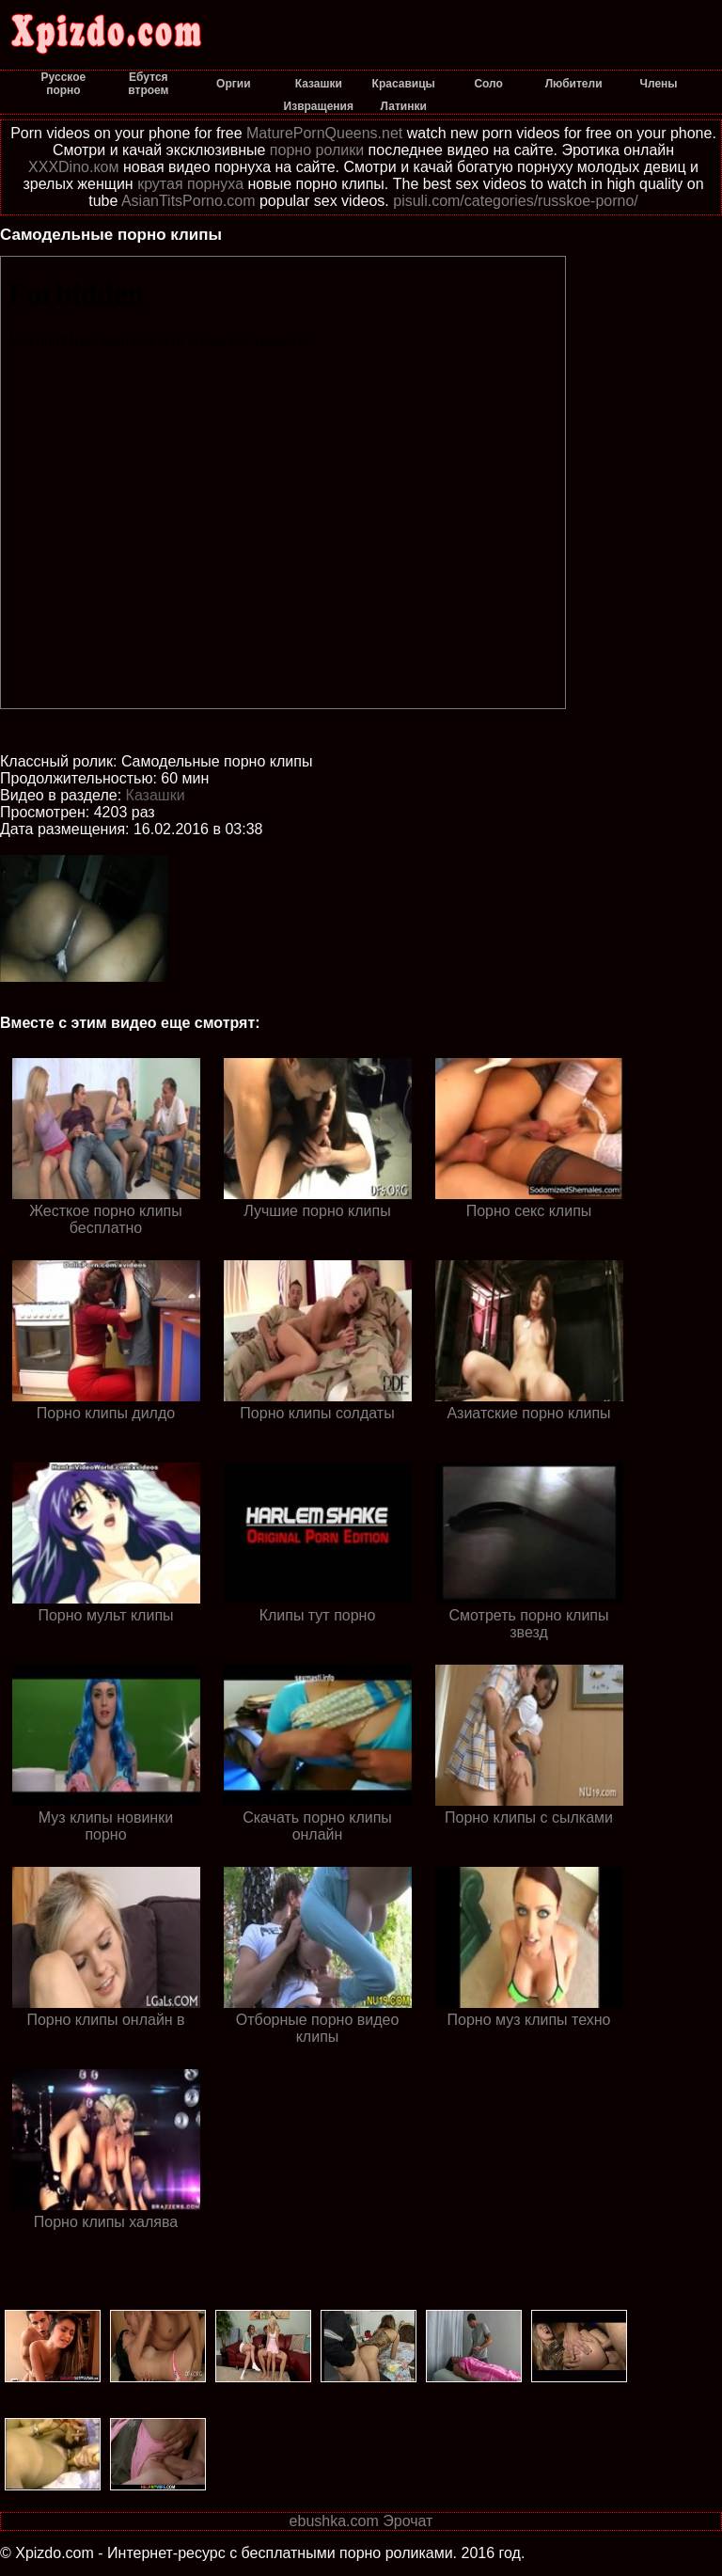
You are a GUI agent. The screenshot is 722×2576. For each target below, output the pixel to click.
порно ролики (317, 150)
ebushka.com (334, 2521)
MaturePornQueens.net (324, 133)
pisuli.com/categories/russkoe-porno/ (515, 201)
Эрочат (407, 2521)
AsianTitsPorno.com (188, 201)
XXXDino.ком (73, 167)
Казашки (155, 795)
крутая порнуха (190, 184)
